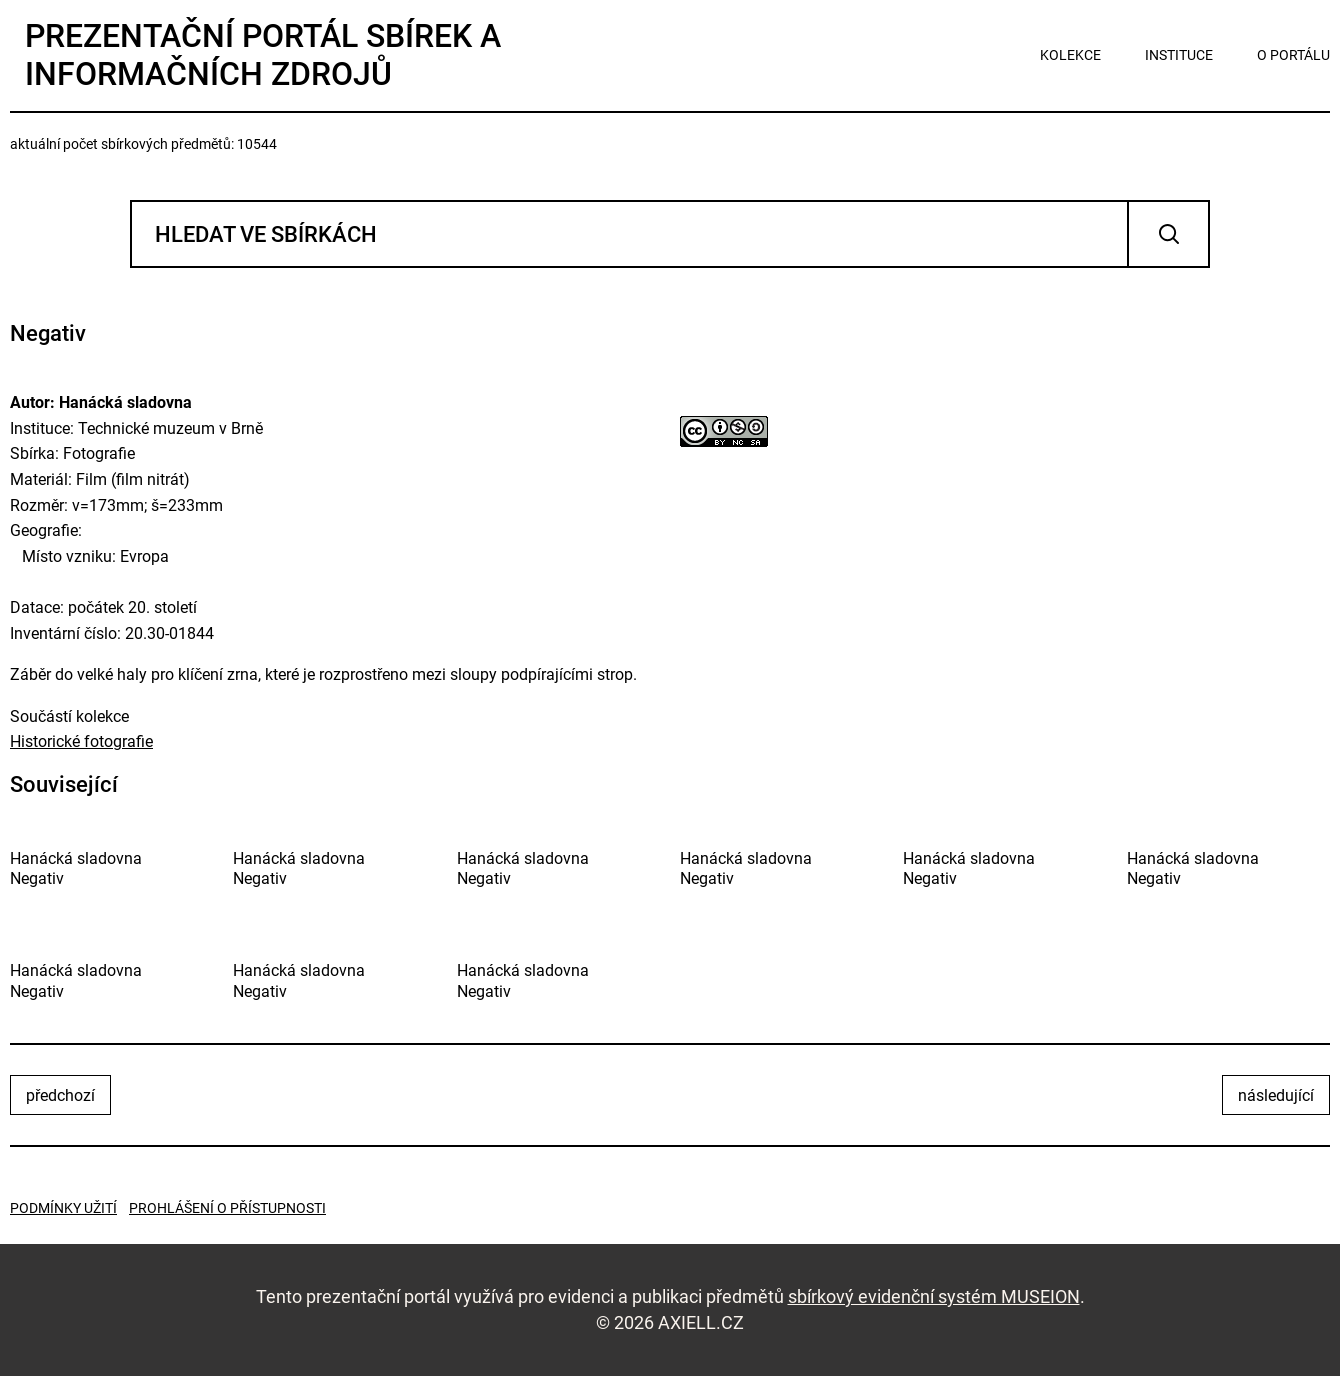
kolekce (1070, 55)
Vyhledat (1168, 234)
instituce (1179, 55)
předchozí (60, 1095)
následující (1276, 1095)
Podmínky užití (63, 1208)
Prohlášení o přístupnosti (227, 1208)
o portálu (1293, 55)
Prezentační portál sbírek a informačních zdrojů (263, 55)
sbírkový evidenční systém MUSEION (934, 1296)
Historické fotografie (81, 741)
